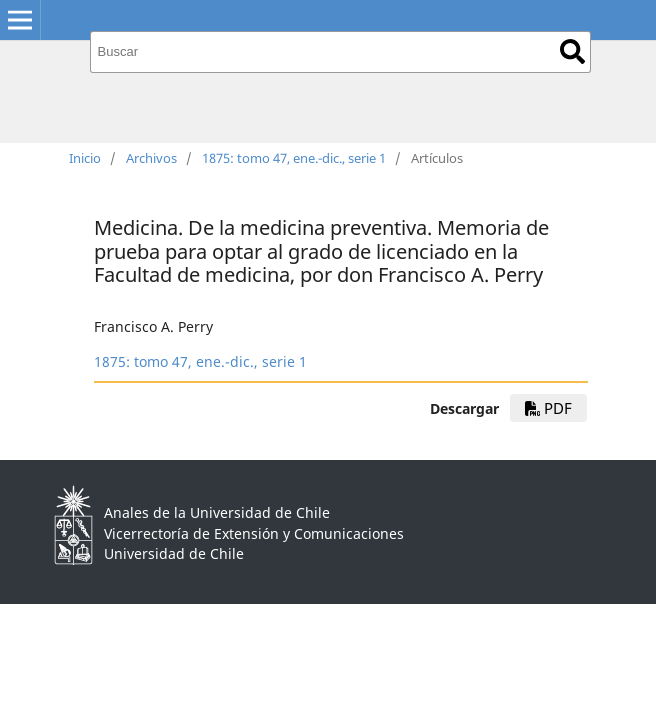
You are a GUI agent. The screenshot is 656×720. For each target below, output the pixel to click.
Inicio (85, 158)
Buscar (572, 51)
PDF (548, 408)
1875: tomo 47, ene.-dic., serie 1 (294, 158)
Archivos (151, 158)
